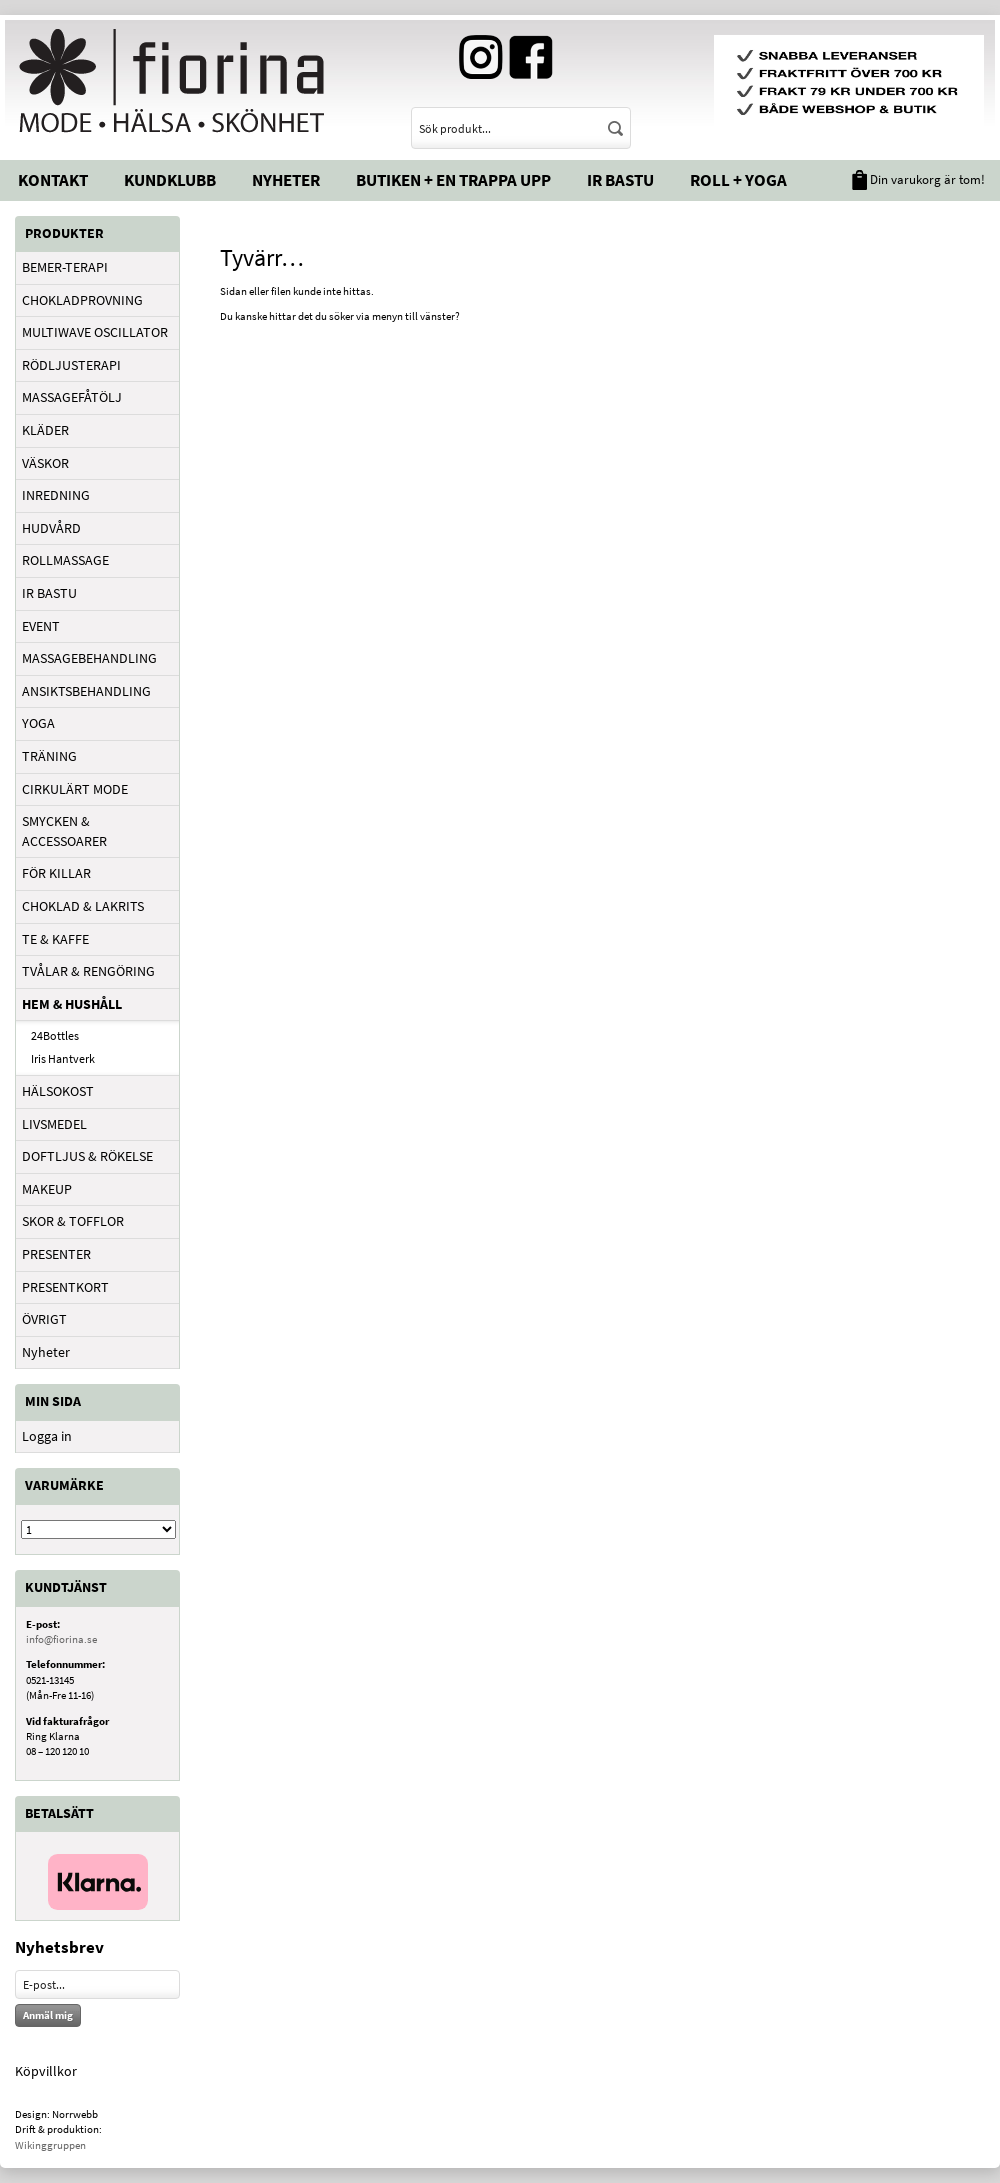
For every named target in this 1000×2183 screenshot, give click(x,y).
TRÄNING (49, 756)
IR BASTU (49, 593)
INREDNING (56, 495)
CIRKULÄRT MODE (75, 789)
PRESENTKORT (65, 1287)
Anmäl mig (48, 2015)
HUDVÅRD (51, 528)
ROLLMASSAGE (65, 560)
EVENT (41, 626)
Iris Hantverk (63, 1058)
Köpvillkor (46, 2071)
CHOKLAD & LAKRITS (83, 906)
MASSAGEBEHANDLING (89, 658)
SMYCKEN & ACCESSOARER (64, 831)
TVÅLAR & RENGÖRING (88, 971)
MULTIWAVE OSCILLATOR (95, 332)
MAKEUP (47, 1189)
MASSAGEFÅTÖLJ (72, 397)
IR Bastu (620, 180)
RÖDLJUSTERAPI (71, 365)
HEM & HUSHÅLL (72, 1004)
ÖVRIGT (44, 1319)
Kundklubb (170, 180)
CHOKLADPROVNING (82, 300)
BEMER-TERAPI (65, 267)
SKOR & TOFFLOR (73, 1221)
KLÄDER (45, 430)
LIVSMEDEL (54, 1124)
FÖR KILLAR (56, 873)
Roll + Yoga (738, 180)
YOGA (38, 723)
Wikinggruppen (50, 2145)
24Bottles (55, 1035)
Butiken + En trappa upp (453, 180)
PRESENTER (56, 1254)
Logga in (47, 1436)
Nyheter (286, 180)
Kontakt (53, 180)
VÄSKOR (45, 463)
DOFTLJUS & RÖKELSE (87, 1156)
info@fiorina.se (61, 1639)
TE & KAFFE (55, 939)
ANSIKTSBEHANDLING (86, 691)
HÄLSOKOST (58, 1091)
